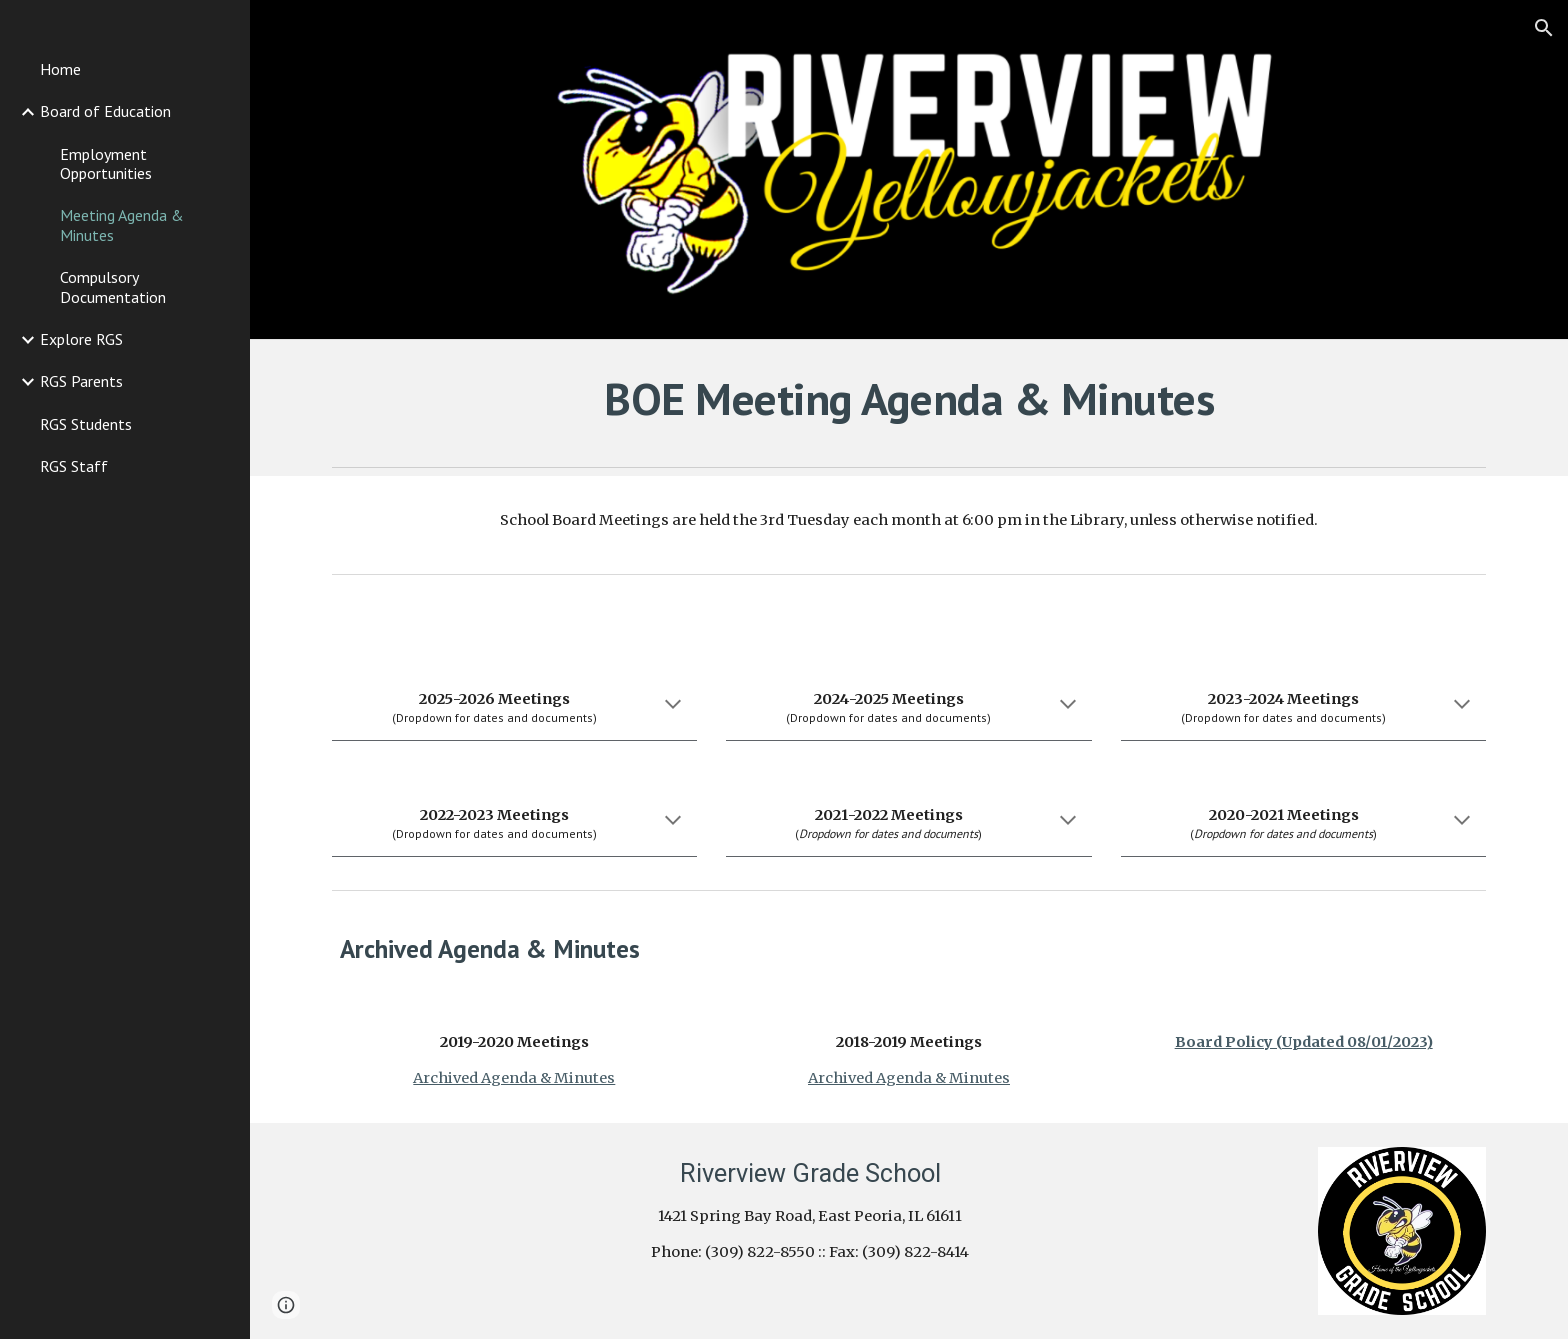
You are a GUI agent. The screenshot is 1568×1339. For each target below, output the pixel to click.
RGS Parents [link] (81, 381)
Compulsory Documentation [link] (113, 286)
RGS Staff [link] (74, 466)
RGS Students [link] (86, 424)
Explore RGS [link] (81, 339)
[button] (1544, 28)
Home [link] (60, 69)
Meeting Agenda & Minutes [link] (122, 224)
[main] (909, 399)
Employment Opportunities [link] (106, 163)
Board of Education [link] (105, 111)
